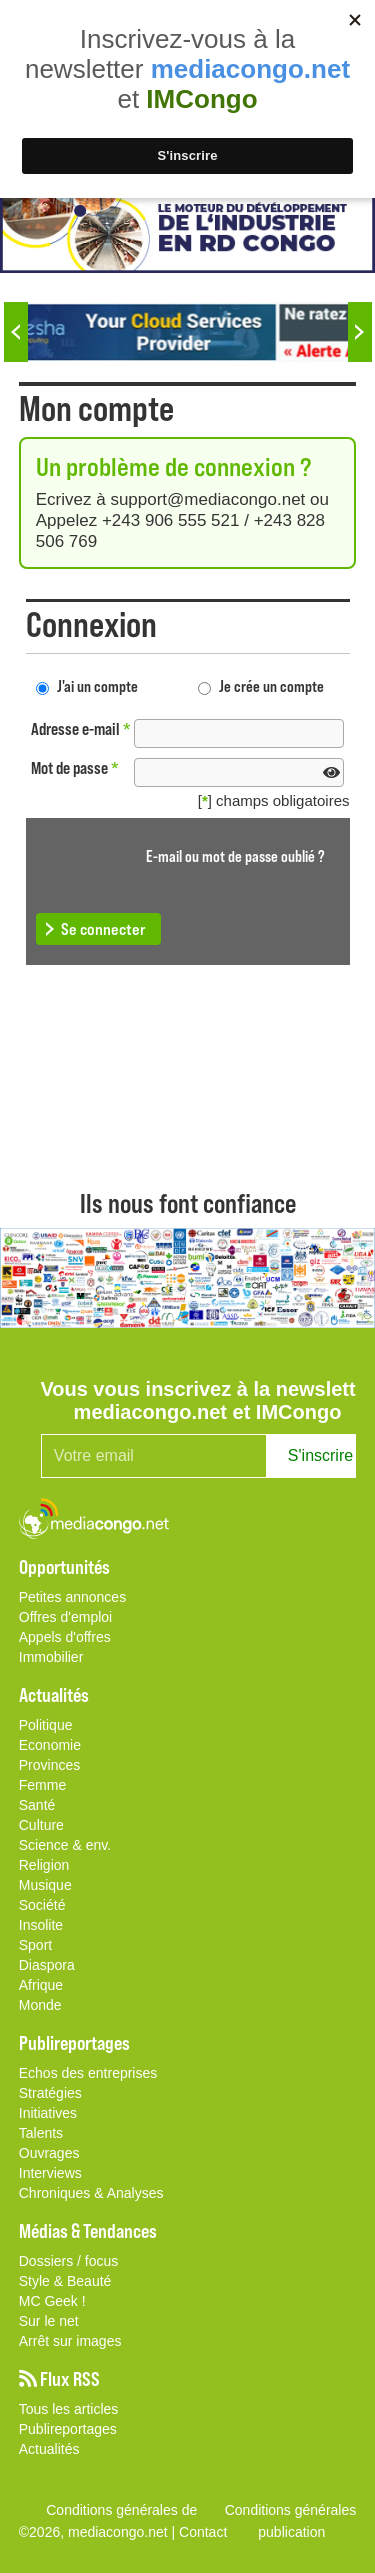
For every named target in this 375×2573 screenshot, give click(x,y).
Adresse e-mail (81, 728)
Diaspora (47, 1965)
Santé (37, 1805)
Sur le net (49, 2321)
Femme (42, 1785)
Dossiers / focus (69, 2261)
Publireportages (68, 2429)
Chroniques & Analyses (91, 2193)
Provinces (49, 1765)
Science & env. (65, 1845)
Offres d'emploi (65, 1617)
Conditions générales (291, 2510)
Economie (50, 1745)
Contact (203, 2532)
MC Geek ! (52, 2301)
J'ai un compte (97, 685)
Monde (40, 2005)
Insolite (41, 1925)
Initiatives (48, 2113)
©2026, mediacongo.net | (99, 2532)
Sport (35, 1945)
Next (360, 332)
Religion (44, 1865)
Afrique (41, 1985)
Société (42, 1905)
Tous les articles (69, 2409)
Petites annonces (72, 1597)
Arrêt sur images (70, 2341)
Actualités (49, 2449)
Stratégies (50, 2093)
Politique (46, 1725)
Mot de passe (75, 767)
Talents (41, 2133)
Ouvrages (49, 2153)
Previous (16, 332)
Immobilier (51, 1657)
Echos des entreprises (88, 2073)
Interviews (50, 2173)
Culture (41, 1825)
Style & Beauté (65, 2281)
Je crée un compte (271, 685)
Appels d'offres (65, 1637)
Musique (45, 1885)
